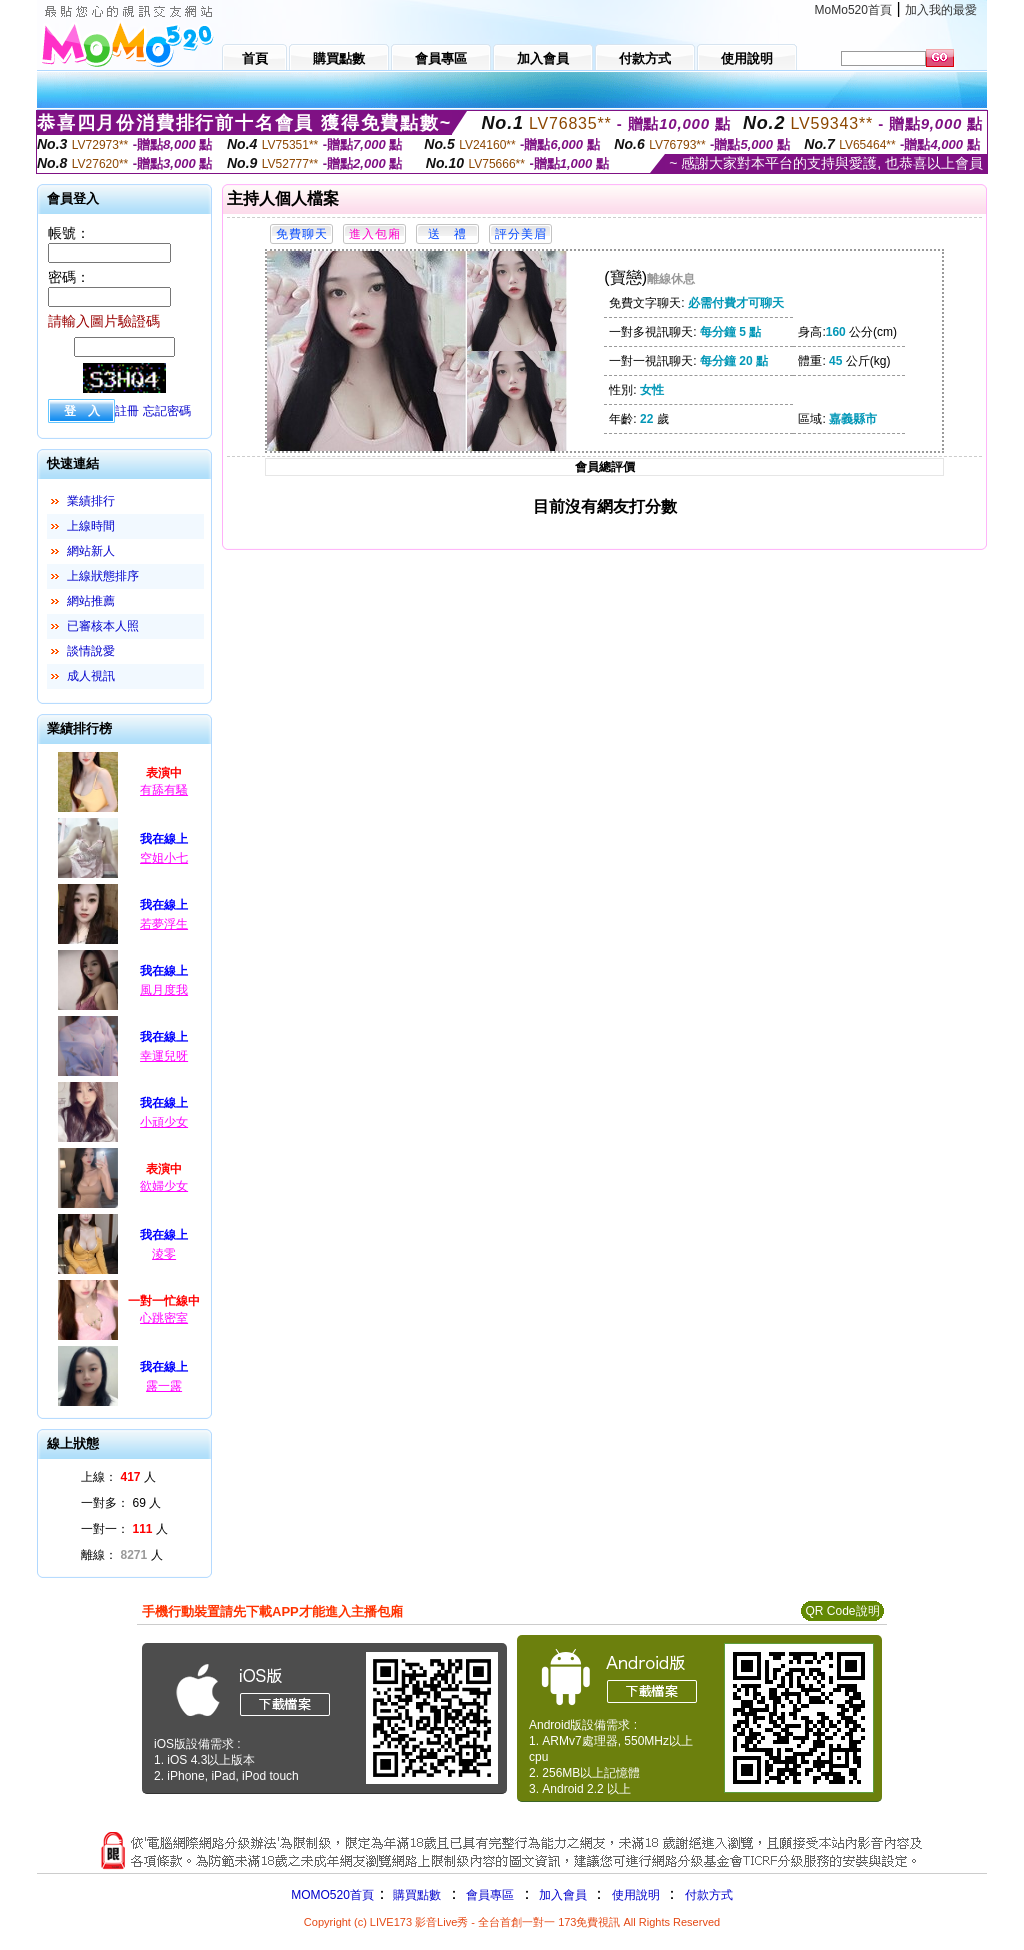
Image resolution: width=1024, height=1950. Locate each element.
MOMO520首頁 (332, 1895)
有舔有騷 (164, 790)
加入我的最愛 (941, 10)
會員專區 (490, 1895)
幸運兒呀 (164, 1056)
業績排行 (91, 501)
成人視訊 (91, 676)
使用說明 (636, 1895)
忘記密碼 (167, 411)
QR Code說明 (842, 1611)
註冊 (127, 411)
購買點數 (415, 1895)
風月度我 (164, 990)
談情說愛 (91, 651)
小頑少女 (164, 1122)
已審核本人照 (103, 626)
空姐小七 (164, 858)
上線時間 (91, 526)
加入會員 (563, 1895)
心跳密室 (164, 1318)
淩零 (164, 1254)
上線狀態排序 (103, 576)
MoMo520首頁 (853, 10)
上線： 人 (118, 1477)
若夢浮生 (164, 924)
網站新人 (91, 551)
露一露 (164, 1386)
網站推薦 (91, 601)
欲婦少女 (164, 1186)
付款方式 (709, 1895)
